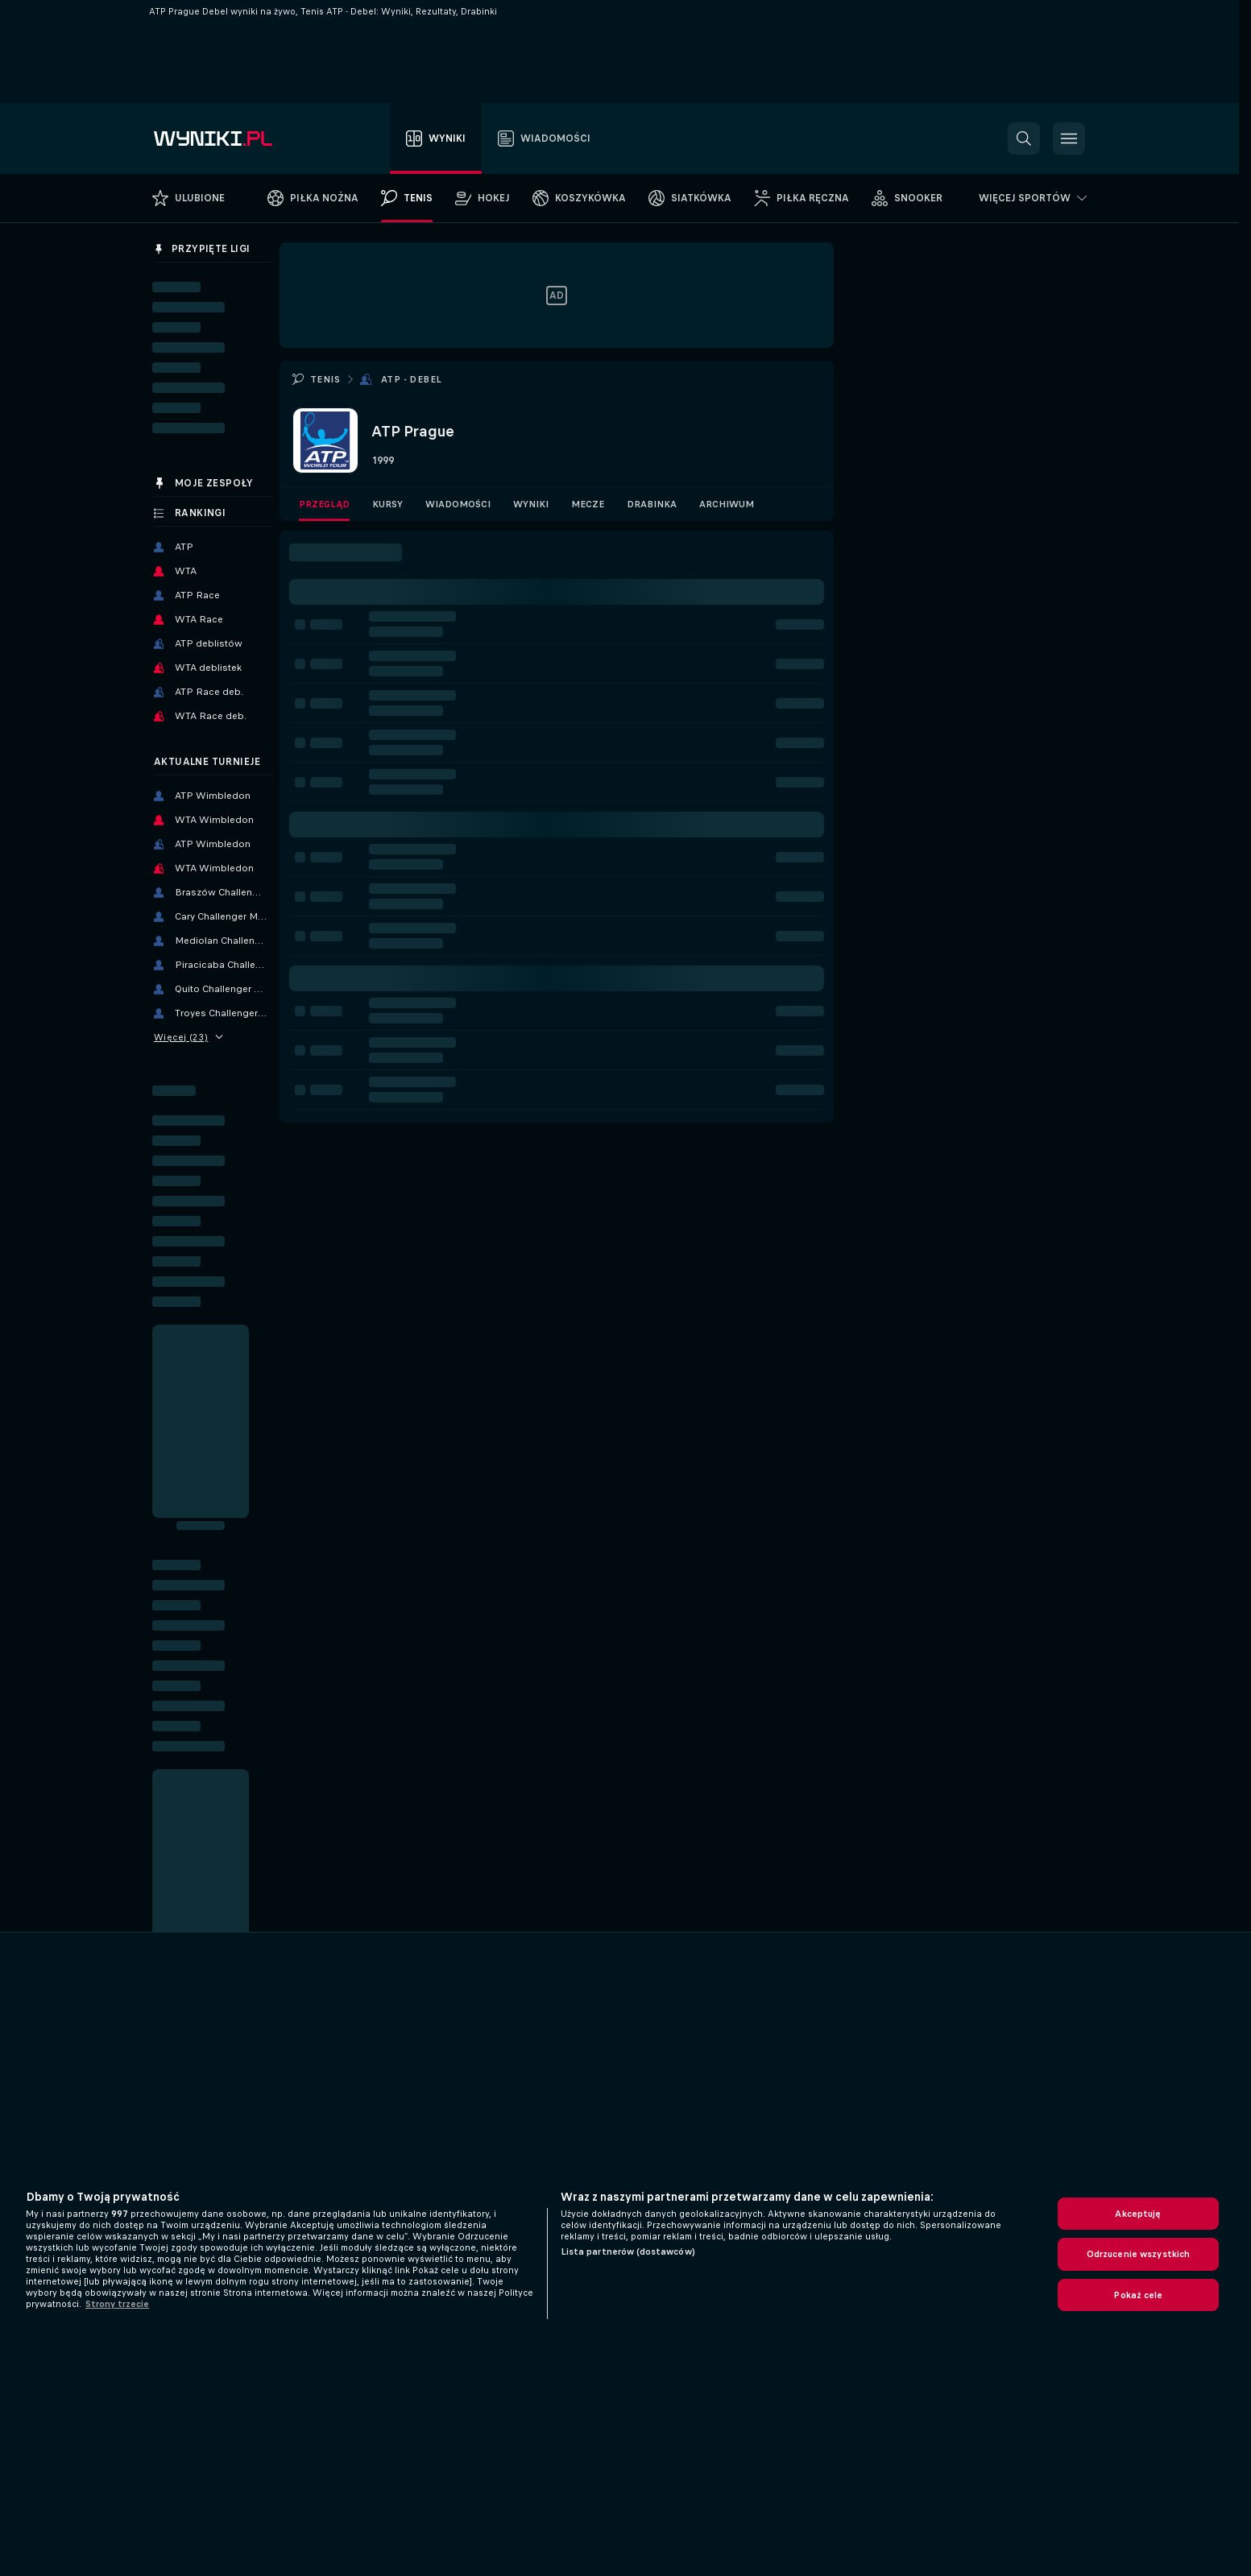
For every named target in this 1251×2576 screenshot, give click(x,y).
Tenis (325, 379)
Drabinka (652, 504)
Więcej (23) (188, 1037)
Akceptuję (1138, 2213)
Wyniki (531, 504)
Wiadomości (458, 504)
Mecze (587, 504)
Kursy (387, 504)
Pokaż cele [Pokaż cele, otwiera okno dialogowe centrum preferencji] (1137, 2295)
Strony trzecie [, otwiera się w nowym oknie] (117, 2303)
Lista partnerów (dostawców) (628, 2251)
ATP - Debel (411, 379)
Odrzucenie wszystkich (1139, 2254)
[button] (1024, 138)
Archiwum (726, 504)
